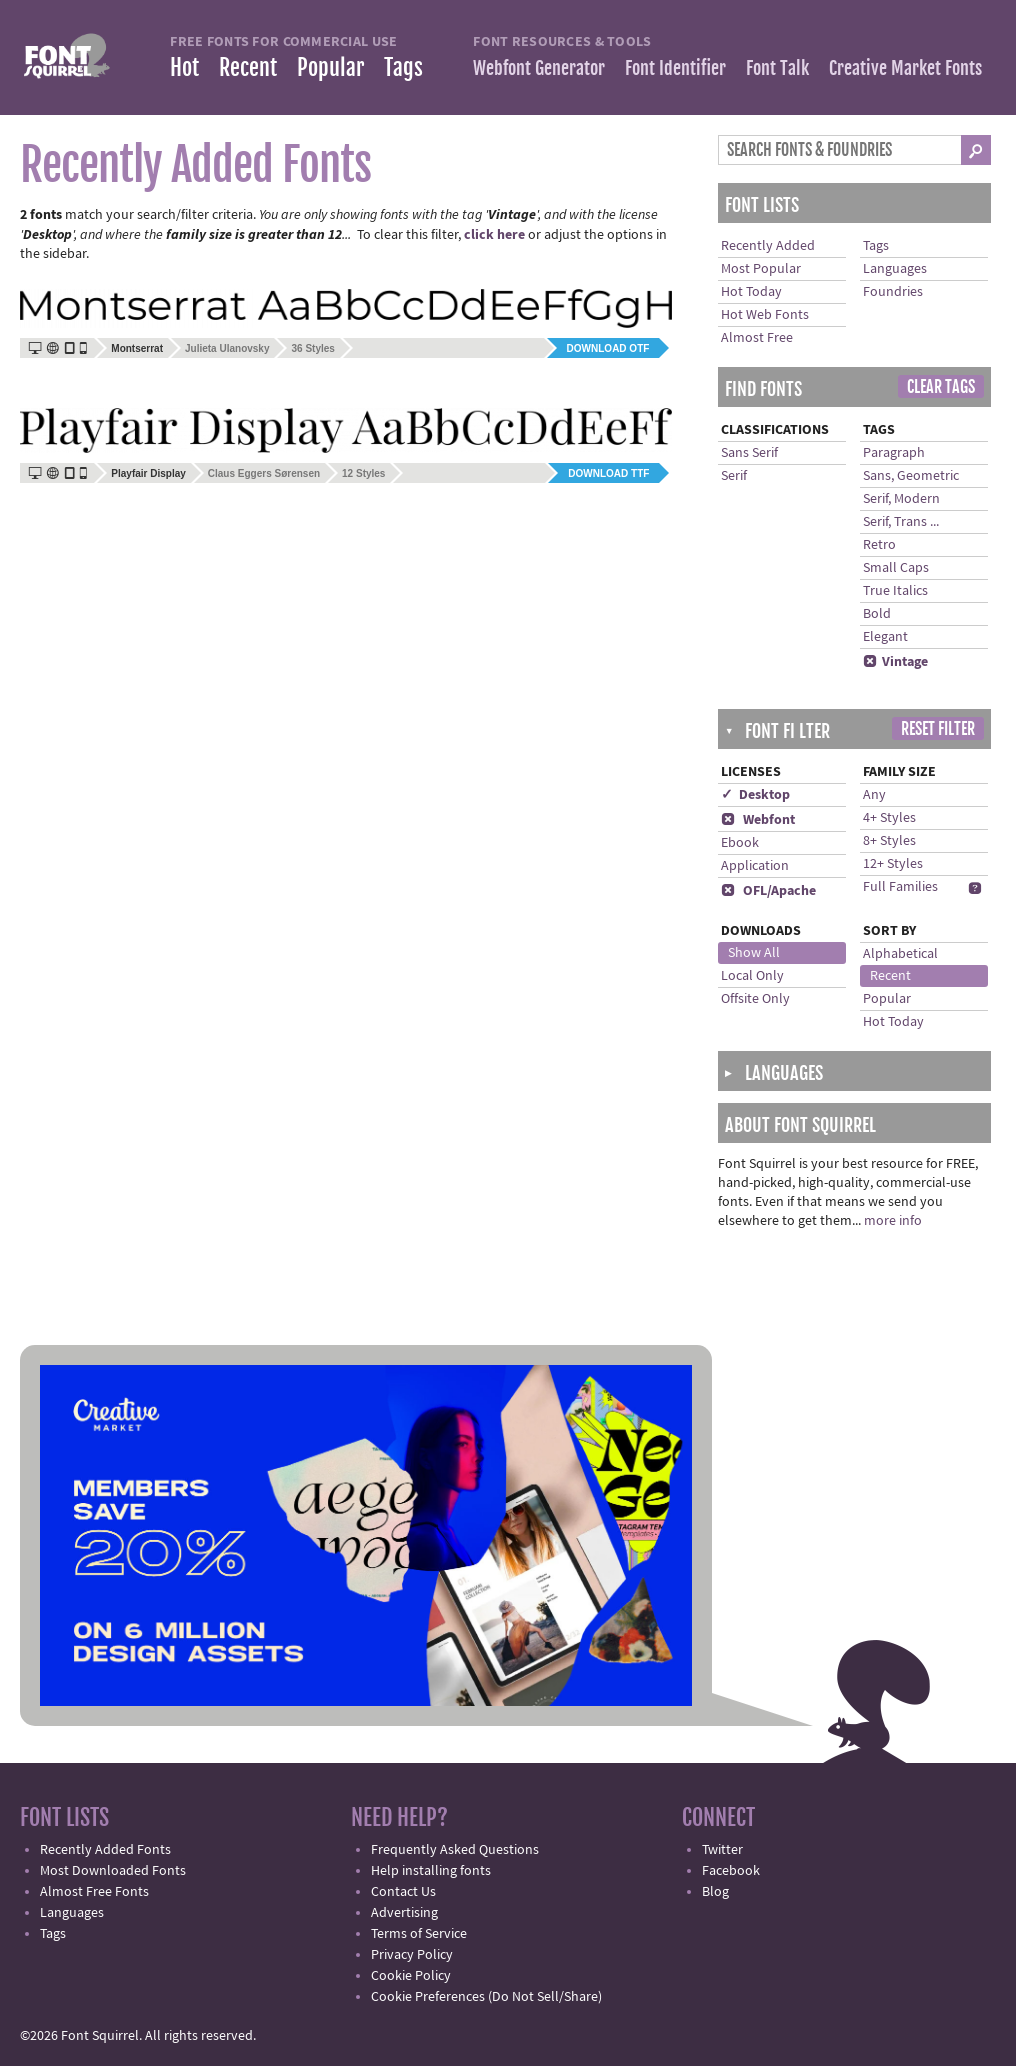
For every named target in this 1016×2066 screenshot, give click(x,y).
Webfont (758, 820)
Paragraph (894, 453)
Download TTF (608, 473)
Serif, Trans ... (901, 522)
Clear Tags (941, 387)
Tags (403, 67)
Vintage (895, 662)
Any (874, 795)
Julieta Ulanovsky (227, 348)
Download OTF (608, 348)
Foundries (893, 292)
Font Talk (777, 68)
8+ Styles (889, 841)
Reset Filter (938, 729)
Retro (879, 545)
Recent (248, 67)
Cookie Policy (411, 1976)
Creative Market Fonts (905, 68)
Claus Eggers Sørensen (264, 473)
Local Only (752, 976)
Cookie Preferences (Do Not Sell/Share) (486, 1997)
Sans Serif (749, 453)
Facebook (731, 1871)
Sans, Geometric (911, 476)
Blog (715, 1892)
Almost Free (757, 338)
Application (755, 866)
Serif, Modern (901, 499)
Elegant (885, 637)
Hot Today (751, 292)
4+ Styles (889, 818)
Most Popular (761, 269)
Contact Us (403, 1892)
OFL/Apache (768, 891)
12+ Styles (893, 864)
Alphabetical (900, 954)
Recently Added (768, 246)
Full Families (900, 887)
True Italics (895, 591)
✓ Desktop (755, 795)
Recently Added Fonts (105, 1850)
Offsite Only (755, 999)
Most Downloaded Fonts (113, 1871)
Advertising (404, 1913)
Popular (330, 67)
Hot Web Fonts (765, 315)
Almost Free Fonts (94, 1892)
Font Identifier (675, 68)
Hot (184, 67)
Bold (877, 614)
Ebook (740, 843)
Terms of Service (419, 1934)
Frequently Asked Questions (455, 1850)
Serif (734, 476)
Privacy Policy (412, 1955)
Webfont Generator (539, 68)
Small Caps (896, 568)
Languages (895, 269)
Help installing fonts (431, 1871)
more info (893, 1221)
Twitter (722, 1850)
